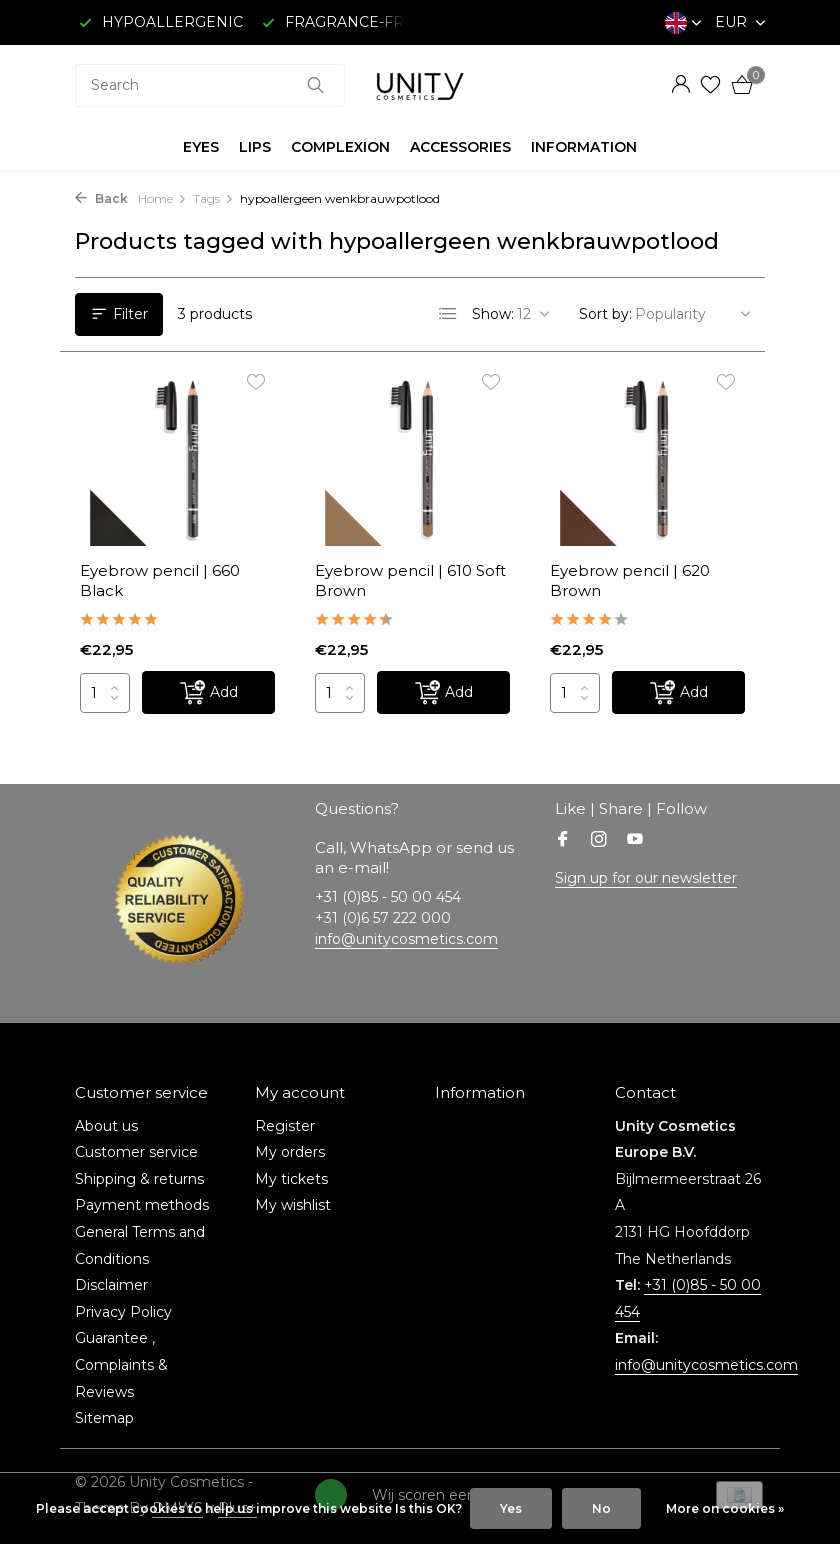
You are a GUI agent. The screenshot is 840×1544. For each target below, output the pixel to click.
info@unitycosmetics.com (406, 939)
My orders (290, 1152)
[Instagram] (599, 841)
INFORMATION (584, 147)
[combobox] (210, 85)
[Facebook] (563, 841)
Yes (511, 1508)
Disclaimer (111, 1285)
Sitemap (104, 1418)
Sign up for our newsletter (646, 878)
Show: (493, 314)
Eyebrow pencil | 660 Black (160, 580)
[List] (448, 314)
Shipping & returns (139, 1179)
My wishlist (293, 1205)
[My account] (680, 85)
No (601, 1508)
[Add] (208, 692)
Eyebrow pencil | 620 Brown (630, 580)
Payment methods (142, 1205)
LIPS (255, 147)
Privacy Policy (123, 1312)
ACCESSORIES (460, 147)
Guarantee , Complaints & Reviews (121, 1364)
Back (101, 198)
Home (162, 198)
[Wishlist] (710, 85)
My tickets (291, 1179)
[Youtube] (635, 841)
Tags (213, 198)
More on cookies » (725, 1508)
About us (106, 1126)
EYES (201, 147)
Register (285, 1126)
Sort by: (605, 314)
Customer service (136, 1152)
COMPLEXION (340, 147)
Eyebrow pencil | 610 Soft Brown (410, 580)
